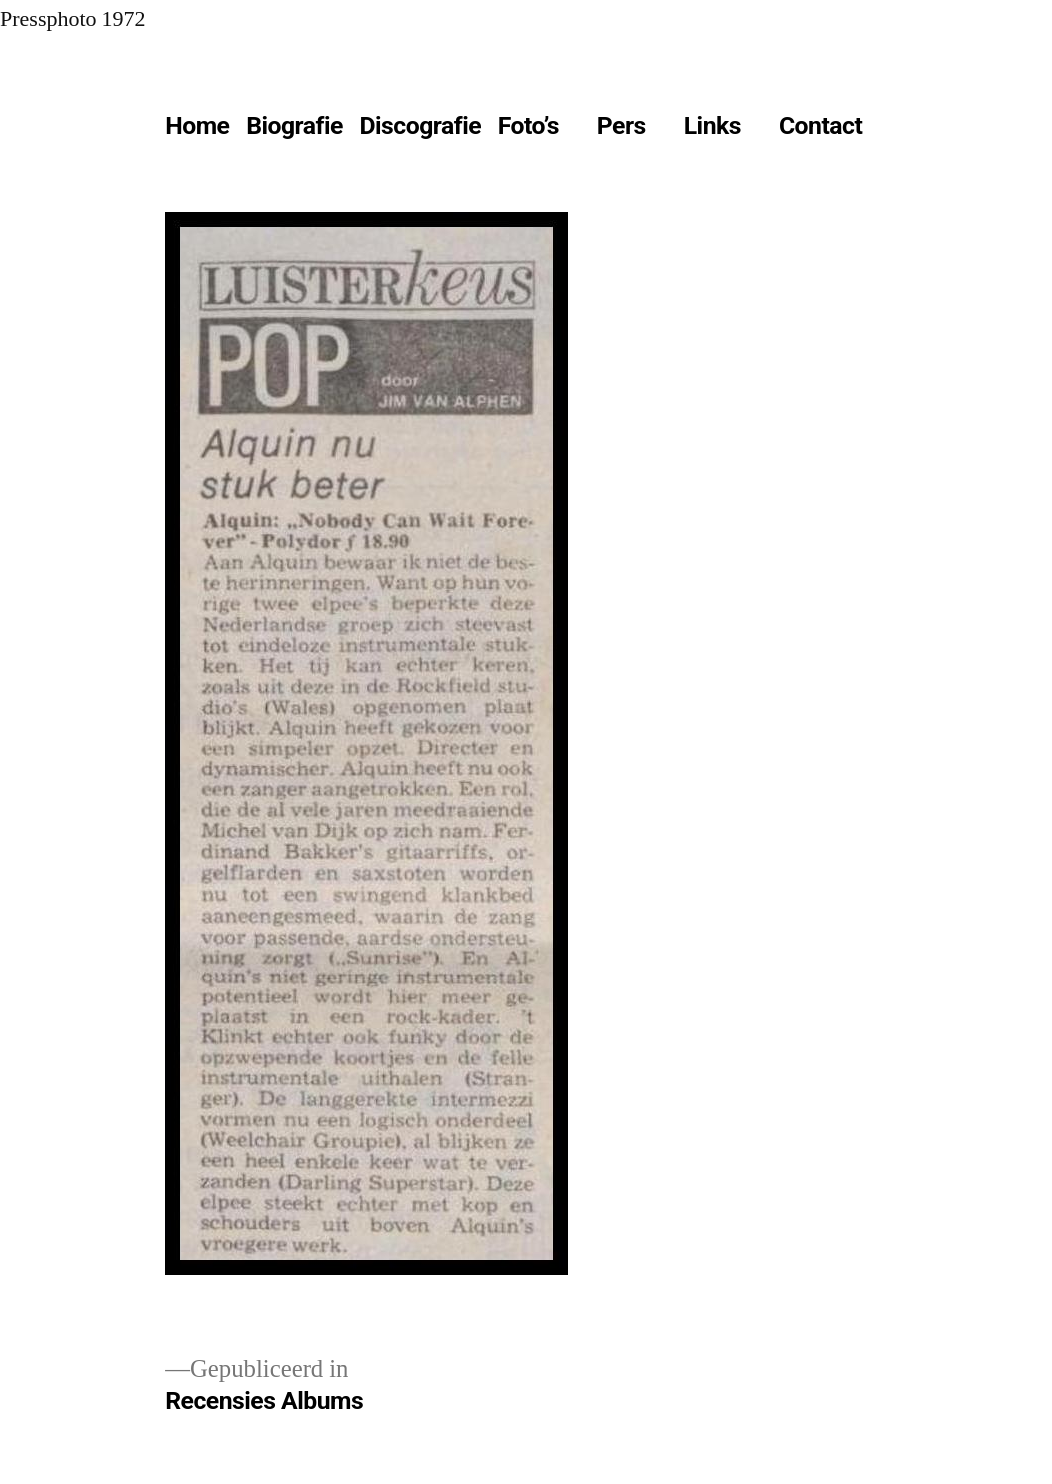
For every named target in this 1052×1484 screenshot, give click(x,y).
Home (197, 125)
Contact (820, 125)
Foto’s (528, 125)
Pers (621, 125)
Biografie (294, 125)
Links (712, 125)
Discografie (420, 125)
